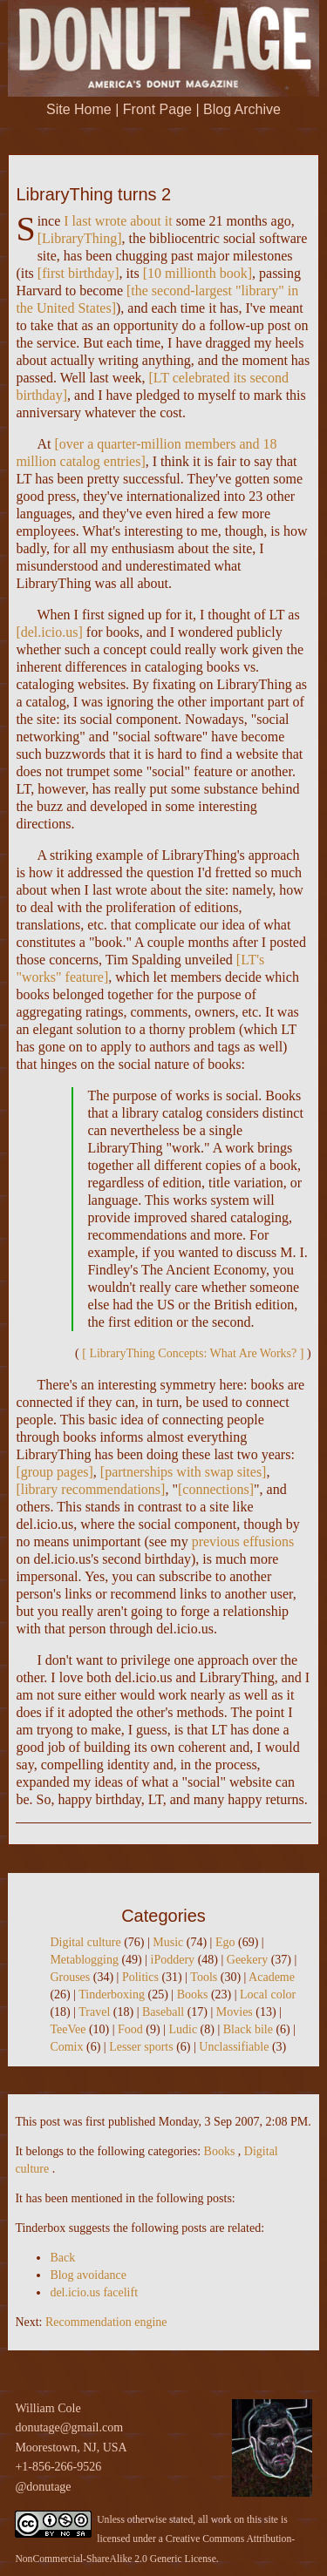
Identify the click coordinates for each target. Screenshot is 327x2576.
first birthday (78, 273)
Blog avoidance (88, 2275)
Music (168, 1942)
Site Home (79, 109)
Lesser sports (141, 2046)
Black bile (248, 2029)
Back (62, 2257)
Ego (225, 1942)
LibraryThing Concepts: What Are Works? (193, 1353)
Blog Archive (242, 109)
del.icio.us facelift (94, 2292)
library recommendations (90, 1489)
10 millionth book (197, 273)
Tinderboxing (111, 1994)
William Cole (47, 2408)
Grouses (70, 1977)
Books (192, 1994)
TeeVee (67, 2029)
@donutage (43, 2486)
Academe (272, 1977)
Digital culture (85, 1942)
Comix (66, 2046)
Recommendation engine (106, 2322)
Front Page (157, 109)
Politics (140, 1977)
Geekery (247, 1959)
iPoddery (173, 1959)
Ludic (182, 2029)
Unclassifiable (234, 2046)
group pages (55, 1471)
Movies (234, 2011)
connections (215, 1489)
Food (130, 2029)
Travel (94, 2011)
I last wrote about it (118, 220)
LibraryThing (79, 238)
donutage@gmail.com (69, 2427)
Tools (203, 1977)
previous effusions (243, 1541)
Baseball (163, 2011)
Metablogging (84, 1959)
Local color (268, 1994)
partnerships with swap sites (183, 1471)
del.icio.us (49, 632)
